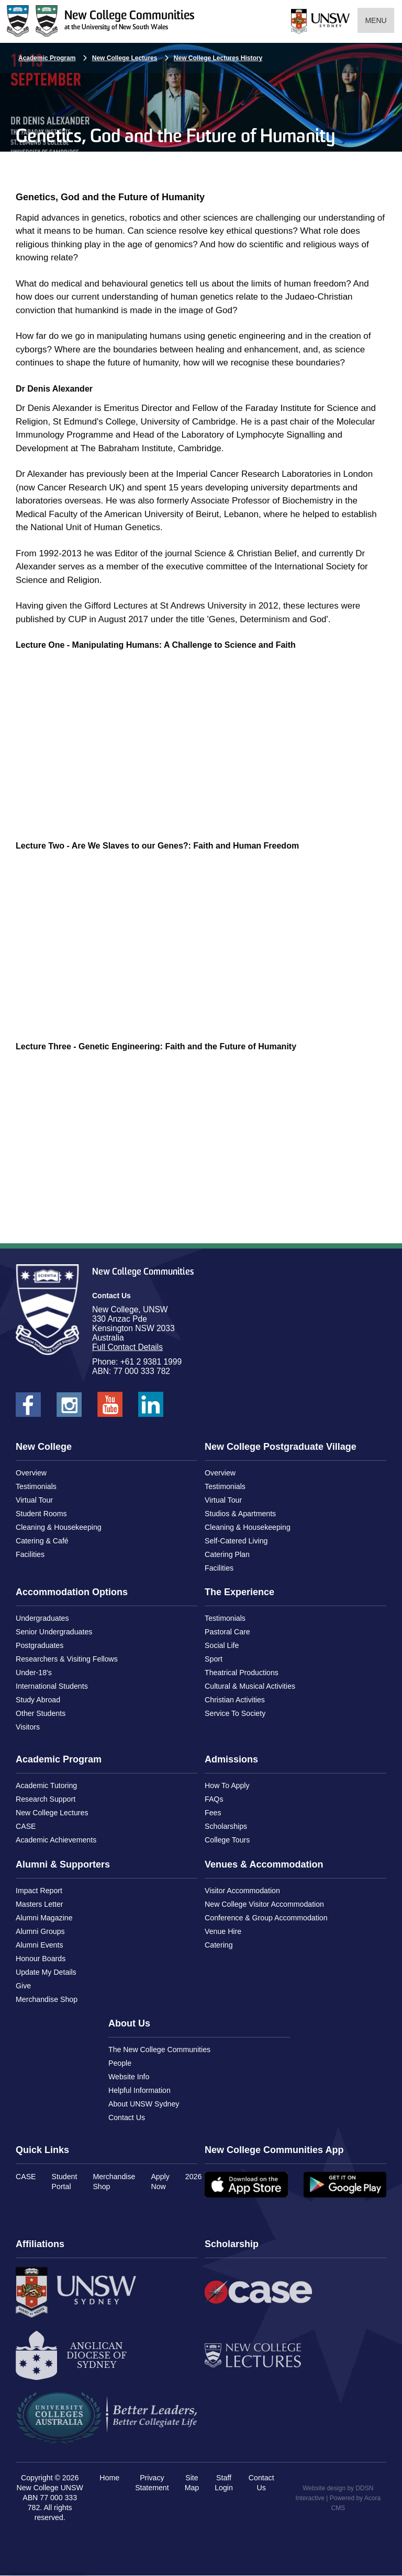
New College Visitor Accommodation (264, 1904)
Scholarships (226, 1826)
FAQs (214, 1799)
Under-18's (34, 1672)
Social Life (222, 1645)
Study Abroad (38, 1700)
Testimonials (36, 1486)
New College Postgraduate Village (280, 1446)
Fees (213, 1812)
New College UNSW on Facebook (28, 1408)
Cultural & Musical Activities (250, 1686)
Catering (219, 1945)
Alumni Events (39, 1945)
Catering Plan (227, 1554)
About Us (129, 2023)
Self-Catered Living (236, 1541)
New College (44, 1446)
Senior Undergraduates (54, 1632)
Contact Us (126, 2117)
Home (109, 2478)
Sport (213, 1659)
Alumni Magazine (44, 1918)
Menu (376, 20)
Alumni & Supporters (63, 1864)
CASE (26, 1826)
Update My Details (46, 1972)
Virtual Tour (34, 1500)
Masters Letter (39, 1904)
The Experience (239, 1592)
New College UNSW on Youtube (109, 1408)
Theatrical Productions (241, 1672)
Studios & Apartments (240, 1513)
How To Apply (227, 1785)
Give (23, 1986)
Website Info (128, 2077)
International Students (52, 1686)
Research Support (45, 1799)
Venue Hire (223, 1931)
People (119, 2063)
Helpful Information (139, 2090)
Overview (31, 1473)
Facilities (30, 1554)
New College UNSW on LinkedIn (150, 1408)
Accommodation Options (72, 1592)
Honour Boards (40, 1958)
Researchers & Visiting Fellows (67, 1659)
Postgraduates (39, 1645)
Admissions (231, 1759)
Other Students (40, 1713)
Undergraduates (42, 1618)
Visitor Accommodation (242, 1890)
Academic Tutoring (46, 1785)
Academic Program (46, 58)
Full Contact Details (127, 1347)
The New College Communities (159, 2049)
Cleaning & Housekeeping (59, 1527)
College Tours (227, 1840)
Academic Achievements (56, 1840)
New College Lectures (125, 58)
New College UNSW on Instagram (69, 1408)
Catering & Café (42, 1541)
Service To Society (235, 1713)
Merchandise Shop (46, 1999)
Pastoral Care (227, 1632)
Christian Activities (235, 1700)
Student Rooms (41, 1513)
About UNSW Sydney (143, 2104)
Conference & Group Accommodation (266, 1918)
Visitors (28, 1727)
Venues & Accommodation (264, 1864)
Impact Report (39, 1890)
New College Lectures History (218, 58)
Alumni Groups (40, 1931)
